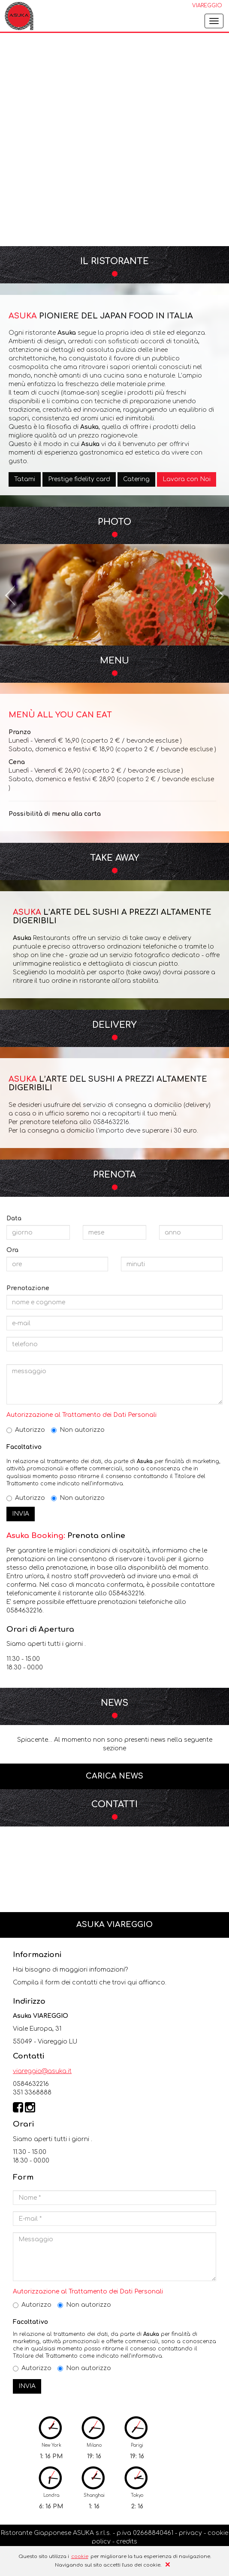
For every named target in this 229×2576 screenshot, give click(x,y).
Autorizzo (25, 1430)
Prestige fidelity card (79, 479)
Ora (12, 1250)
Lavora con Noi (187, 479)
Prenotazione (27, 1288)
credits (126, 2541)
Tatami (24, 479)
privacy (190, 2533)
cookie (79, 2556)
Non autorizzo (78, 1430)
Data (13, 1218)
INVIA (20, 1514)
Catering (136, 479)
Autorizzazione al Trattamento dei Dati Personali (81, 1415)
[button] (11, 594)
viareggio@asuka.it (42, 2071)
